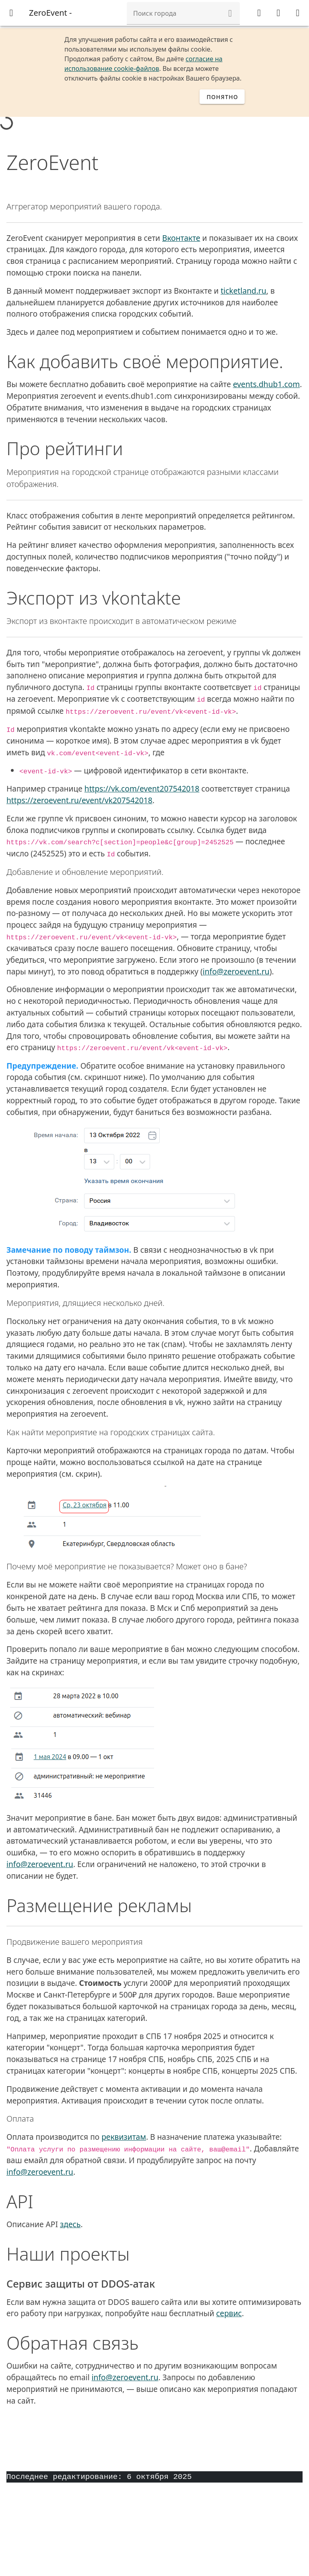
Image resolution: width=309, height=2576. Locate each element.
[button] (230, 13)
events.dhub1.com (266, 384)
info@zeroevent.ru (236, 971)
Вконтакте (181, 237)
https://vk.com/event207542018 (142, 788)
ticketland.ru (243, 290)
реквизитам (123, 2136)
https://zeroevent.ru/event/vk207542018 (79, 800)
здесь (70, 2224)
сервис (229, 2313)
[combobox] (183, 13)
